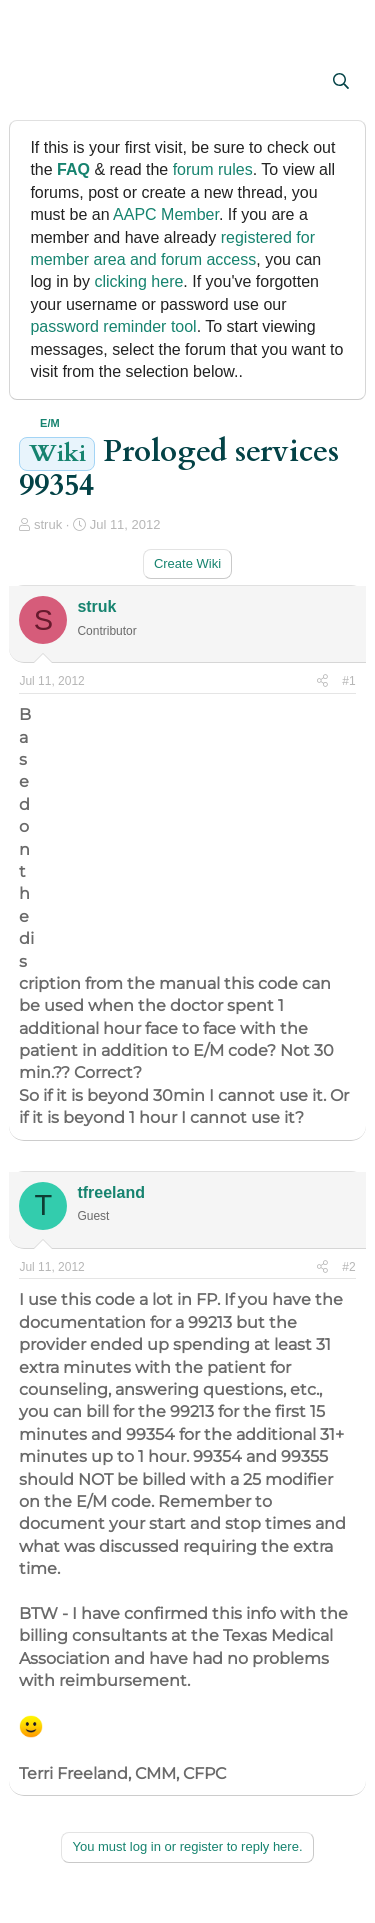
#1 (348, 681)
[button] (36, 83)
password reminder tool (113, 326)
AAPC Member (166, 214)
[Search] (341, 82)
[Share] (322, 681)
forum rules (213, 169)
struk (48, 524)
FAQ (73, 169)
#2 (348, 1267)
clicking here (138, 281)
